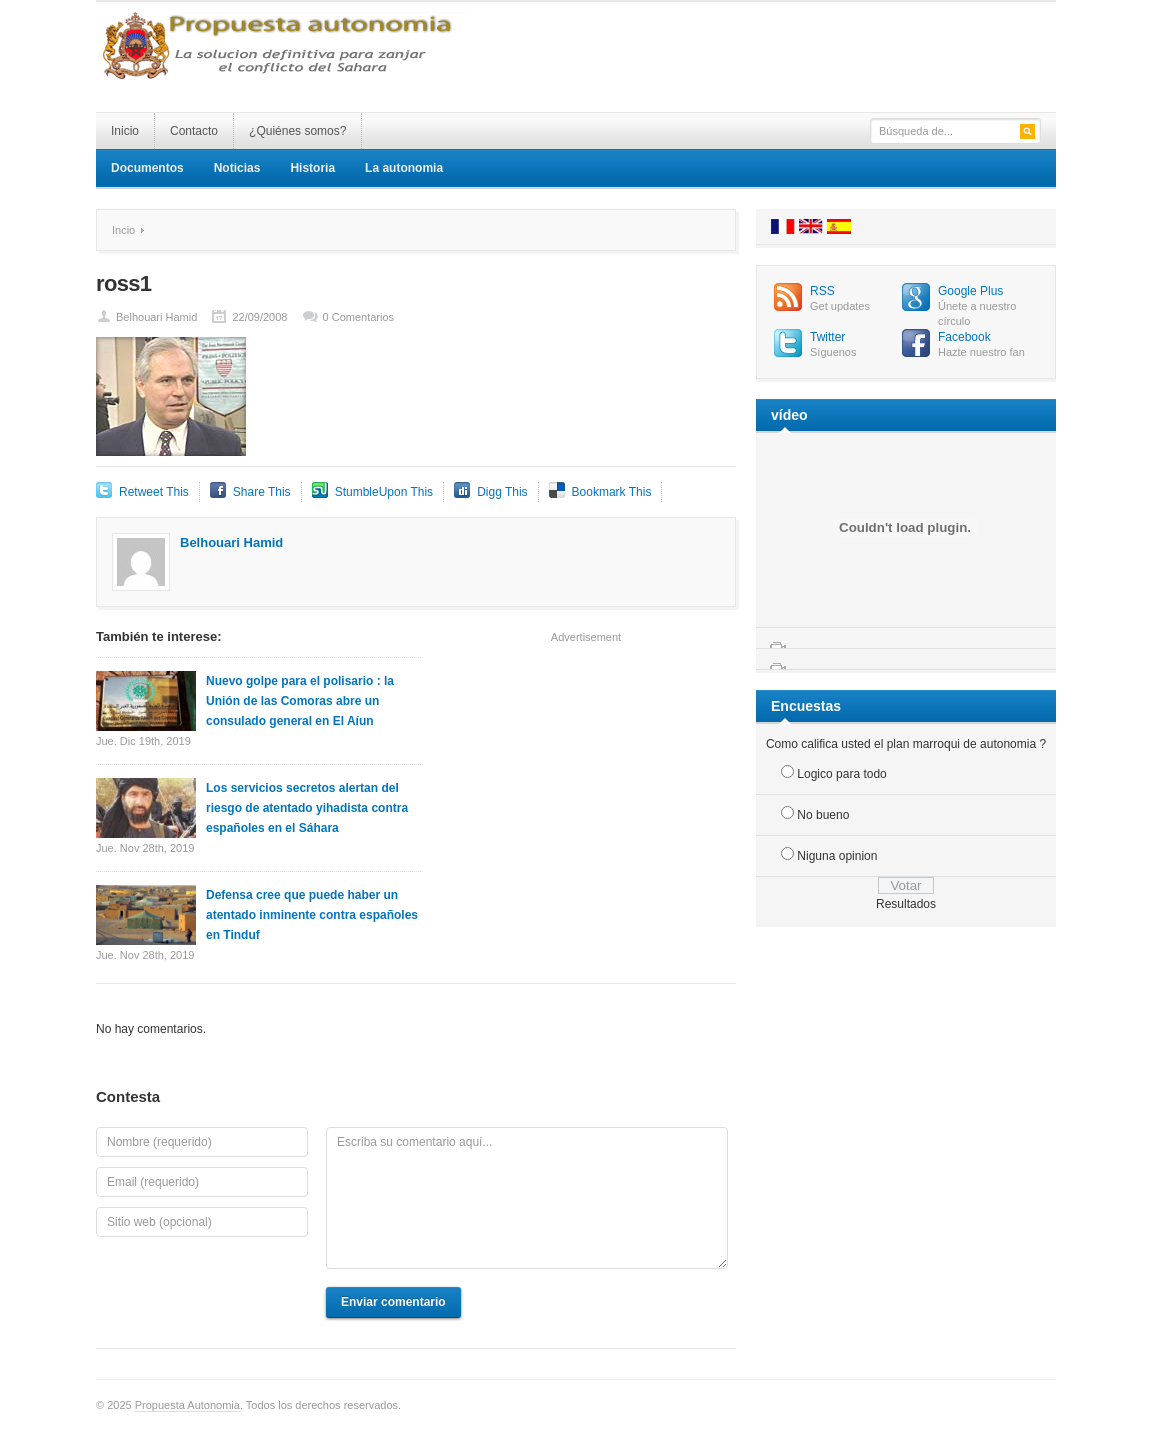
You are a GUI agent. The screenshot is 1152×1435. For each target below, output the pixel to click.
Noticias (237, 168)
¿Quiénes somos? (297, 131)
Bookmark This (612, 492)
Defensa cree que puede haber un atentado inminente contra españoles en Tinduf (312, 915)
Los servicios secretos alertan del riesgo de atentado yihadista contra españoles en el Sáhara (307, 808)
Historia (312, 168)
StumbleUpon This (384, 492)
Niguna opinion (837, 856)
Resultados (906, 904)
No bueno (823, 815)
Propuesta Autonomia (187, 1405)
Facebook (964, 337)
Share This (262, 492)
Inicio (125, 131)
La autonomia (404, 168)
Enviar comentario (393, 1302)
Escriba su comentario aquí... (527, 1198)
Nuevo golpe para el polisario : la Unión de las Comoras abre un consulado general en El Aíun (300, 701)
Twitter (827, 337)
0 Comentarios (359, 317)
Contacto (194, 131)
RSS (822, 291)
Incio (123, 230)
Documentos (147, 168)
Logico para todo (841, 774)
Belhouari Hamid (156, 317)
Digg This (502, 492)
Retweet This (154, 492)
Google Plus (970, 291)
